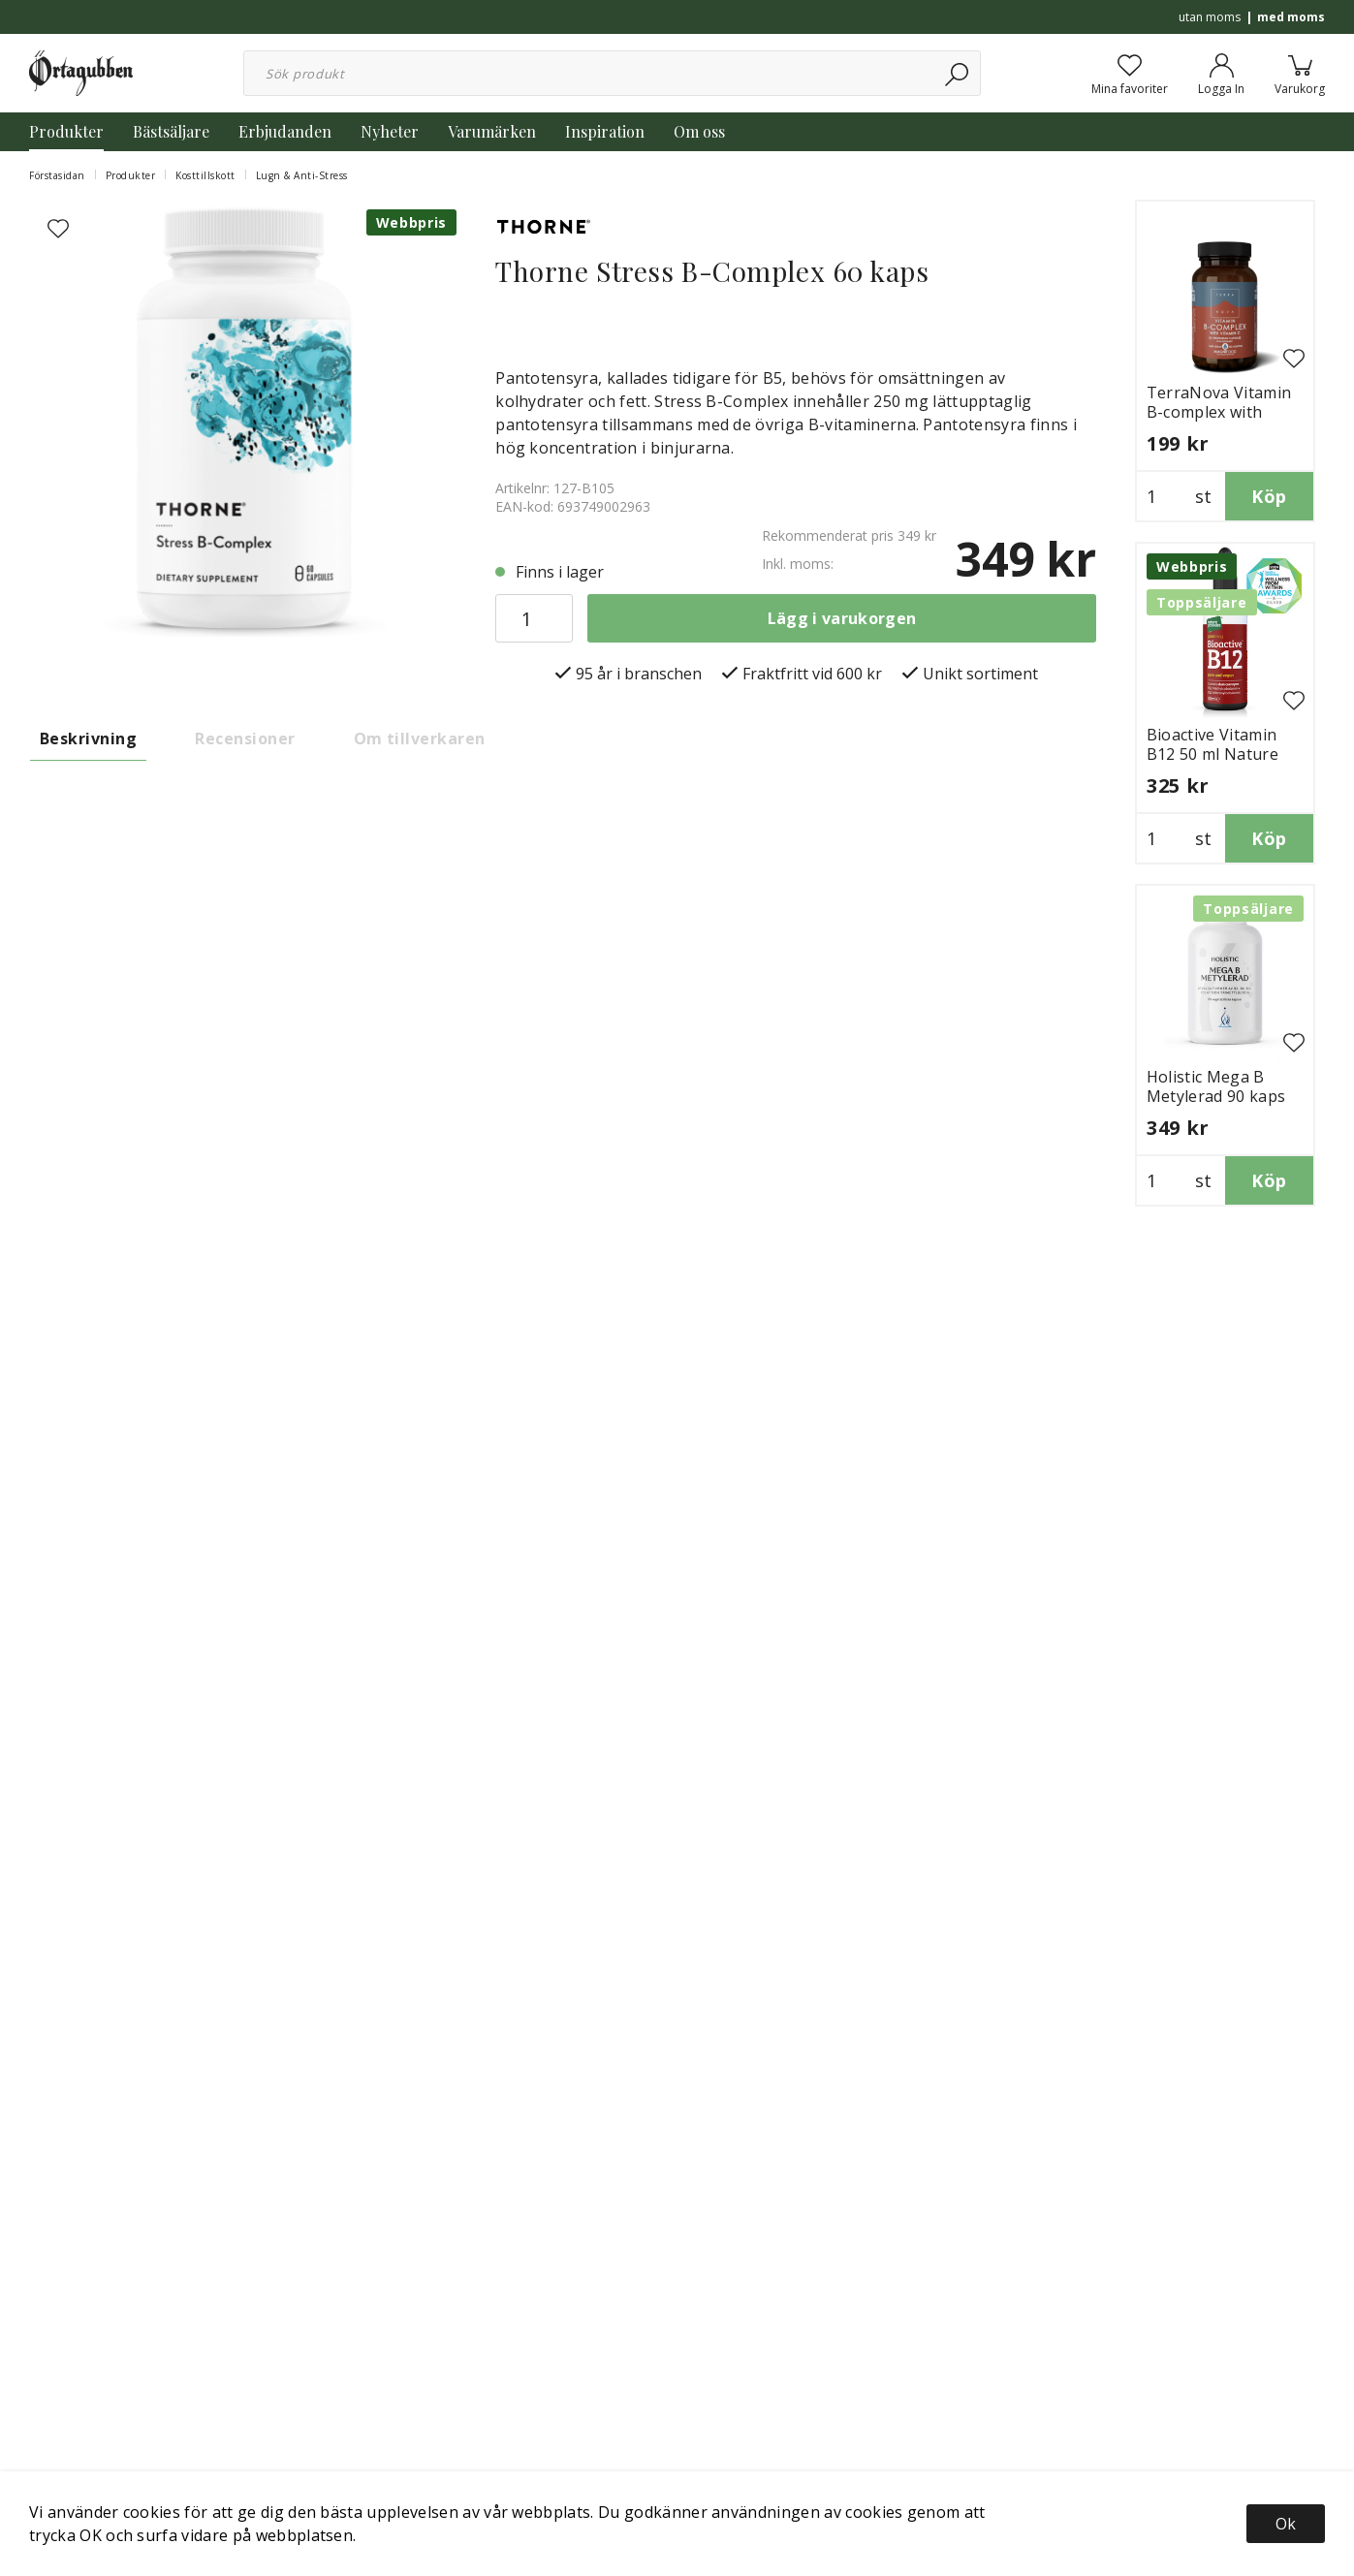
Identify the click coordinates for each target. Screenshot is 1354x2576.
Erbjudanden (284, 131)
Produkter (66, 131)
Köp (1268, 496)
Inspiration (605, 131)
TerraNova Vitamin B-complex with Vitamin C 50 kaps (1219, 412)
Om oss (699, 131)
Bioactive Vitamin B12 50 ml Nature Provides (1212, 754)
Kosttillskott (205, 175)
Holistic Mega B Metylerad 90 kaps (1216, 1086)
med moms (1291, 17)
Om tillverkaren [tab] (420, 738)
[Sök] (958, 73)
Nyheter (390, 131)
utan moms (1210, 17)
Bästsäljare (171, 131)
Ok (1285, 2523)
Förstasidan (57, 175)
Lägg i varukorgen (842, 618)
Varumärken (492, 131)
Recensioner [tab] (245, 738)
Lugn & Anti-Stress (302, 175)
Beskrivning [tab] (88, 738)
